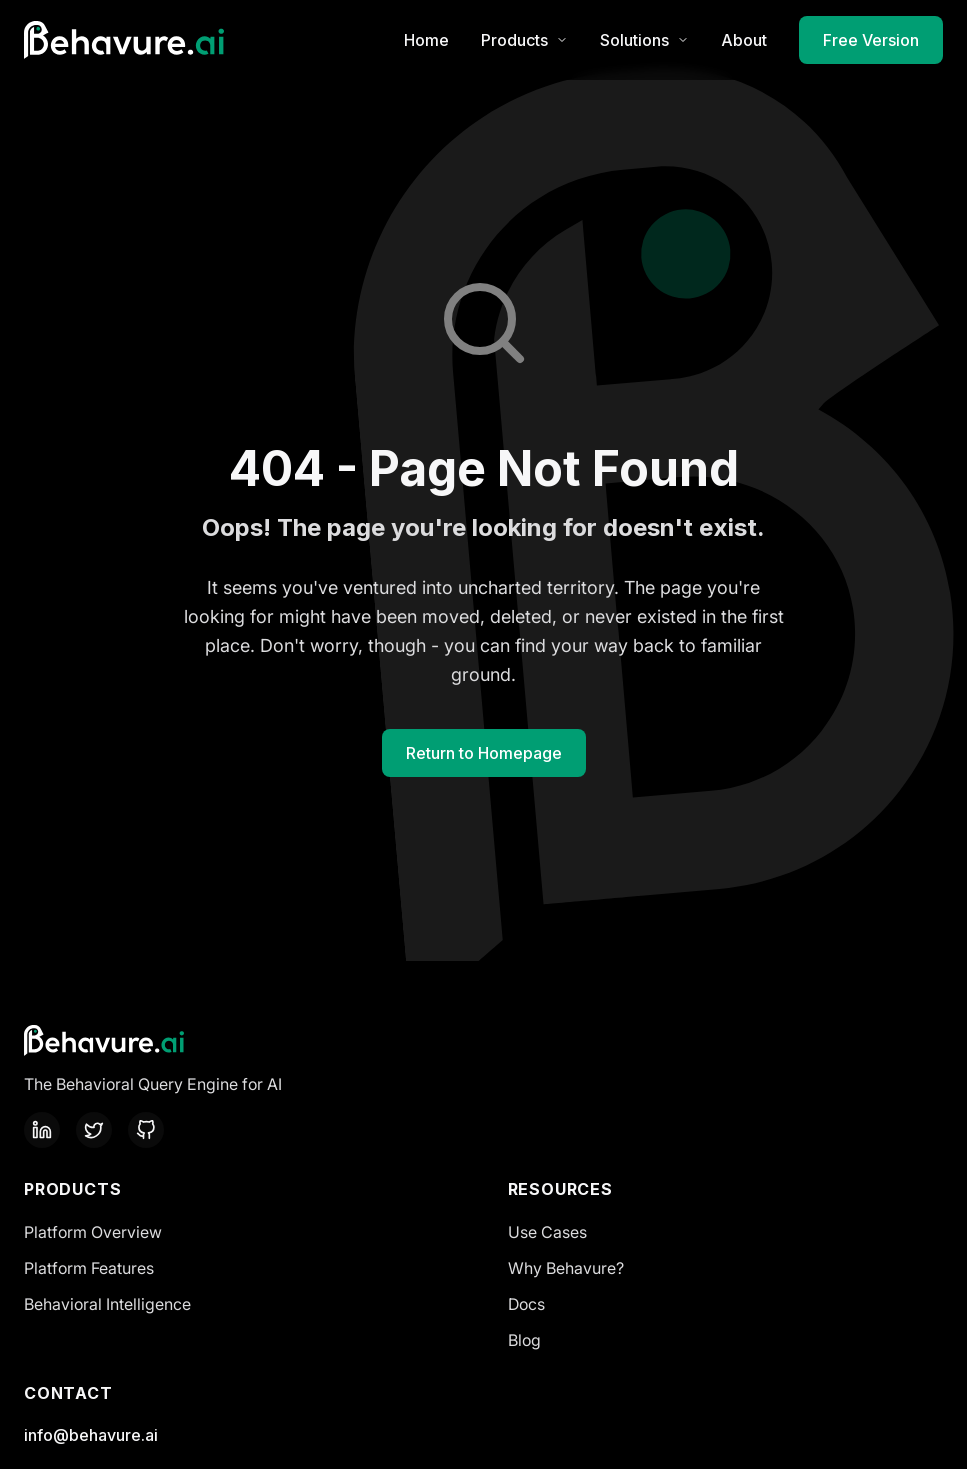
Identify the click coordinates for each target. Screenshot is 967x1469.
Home (426, 40)
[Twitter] (94, 1130)
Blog (524, 1340)
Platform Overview (93, 1232)
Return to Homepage (484, 753)
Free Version (871, 40)
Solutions (644, 40)
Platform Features (89, 1268)
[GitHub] (146, 1130)
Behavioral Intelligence (107, 1304)
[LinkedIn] (42, 1130)
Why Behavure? (566, 1268)
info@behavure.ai (91, 1435)
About (744, 40)
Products (524, 40)
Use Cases (547, 1232)
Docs (526, 1304)
